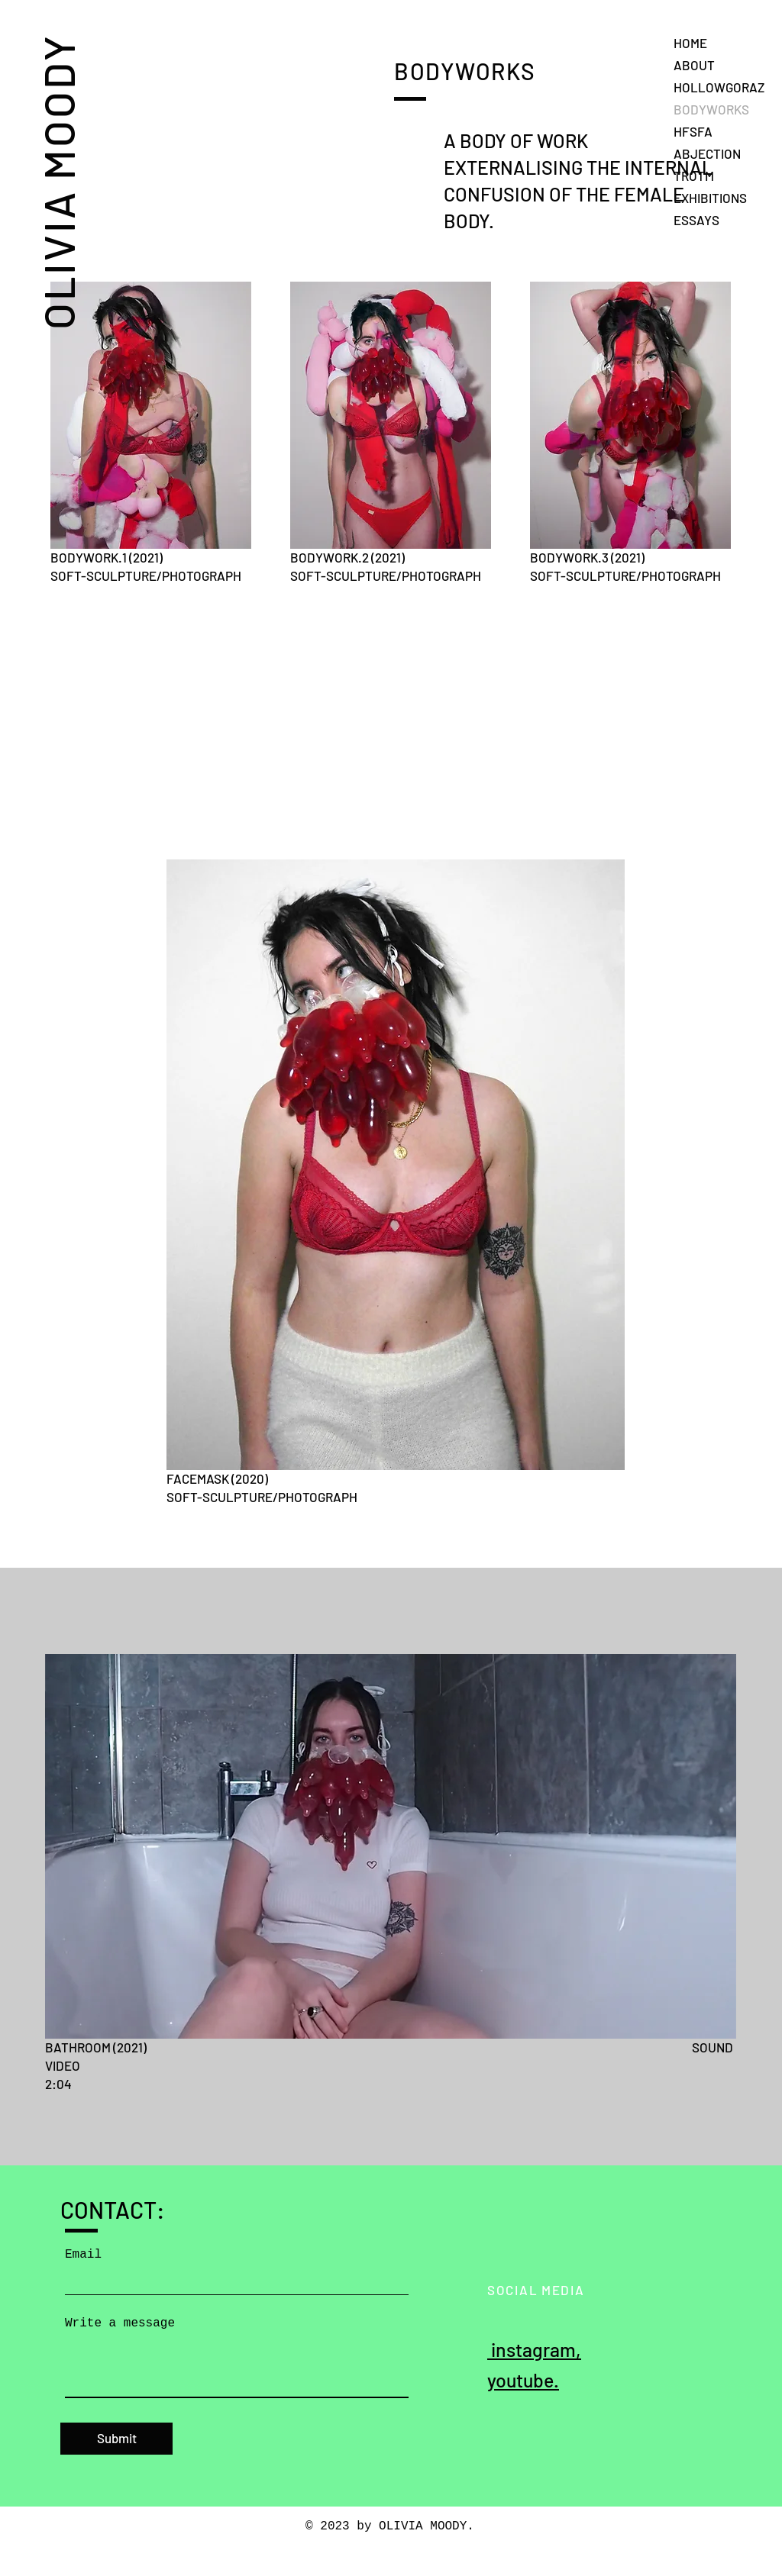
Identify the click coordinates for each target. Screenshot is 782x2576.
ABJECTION (707, 153)
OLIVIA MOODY (57, 182)
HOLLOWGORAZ (719, 87)
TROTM (694, 175)
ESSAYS (696, 219)
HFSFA (693, 131)
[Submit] (116, 2439)
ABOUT (694, 65)
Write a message (120, 2323)
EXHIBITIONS (710, 197)
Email (83, 2255)
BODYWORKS (711, 109)
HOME (690, 42)
